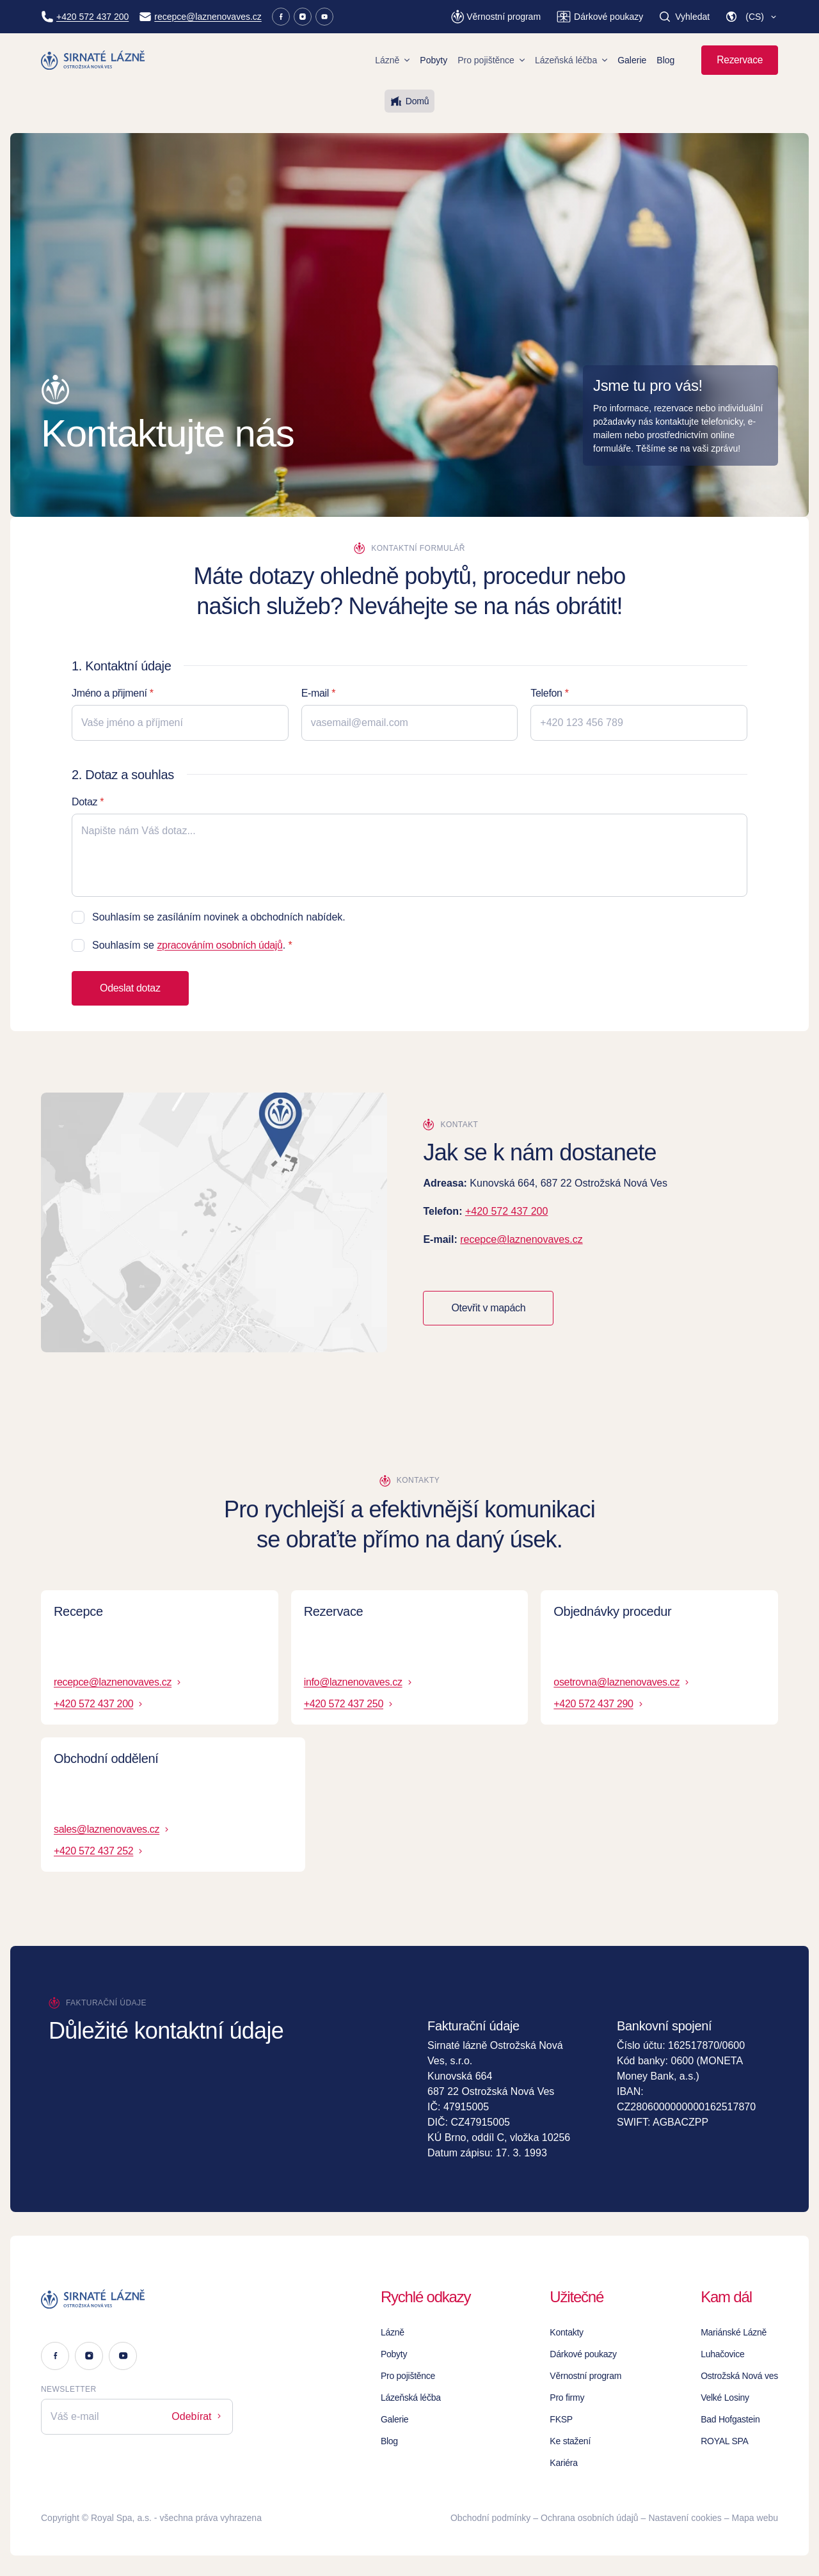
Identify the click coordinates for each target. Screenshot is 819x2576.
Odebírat (197, 2416)
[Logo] (137, 2299)
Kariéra (563, 2463)
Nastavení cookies (684, 2518)
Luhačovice (722, 2354)
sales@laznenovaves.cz (112, 1829)
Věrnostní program (585, 2376)
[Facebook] (281, 17)
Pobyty (433, 60)
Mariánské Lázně (734, 2332)
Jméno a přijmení (109, 693)
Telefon (546, 693)
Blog (665, 60)
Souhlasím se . (188, 945)
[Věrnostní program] (496, 17)
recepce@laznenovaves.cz (521, 1239)
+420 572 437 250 (349, 1703)
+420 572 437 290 (598, 1703)
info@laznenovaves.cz (359, 1682)
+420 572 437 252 (99, 1850)
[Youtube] (324, 17)
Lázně (392, 60)
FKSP (561, 2419)
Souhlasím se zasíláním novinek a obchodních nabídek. (219, 917)
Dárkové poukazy (583, 2354)
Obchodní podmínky (490, 2518)
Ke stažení (570, 2441)
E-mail (315, 693)
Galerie (631, 60)
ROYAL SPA (725, 2441)
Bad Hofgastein (730, 2419)
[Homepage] (93, 60)
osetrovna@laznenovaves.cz (622, 1682)
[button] (751, 16)
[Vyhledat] (684, 16)
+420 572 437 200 (506, 1211)
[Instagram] (303, 17)
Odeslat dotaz (130, 988)
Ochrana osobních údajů (590, 2518)
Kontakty (567, 2332)
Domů (409, 101)
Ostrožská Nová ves (739, 2376)
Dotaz (84, 801)
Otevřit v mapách (488, 1307)
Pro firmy (567, 2397)
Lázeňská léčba (571, 60)
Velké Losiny (725, 2397)
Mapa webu (755, 2518)
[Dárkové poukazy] (599, 16)
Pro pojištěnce (491, 60)
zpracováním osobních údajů (219, 945)
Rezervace (740, 59)
